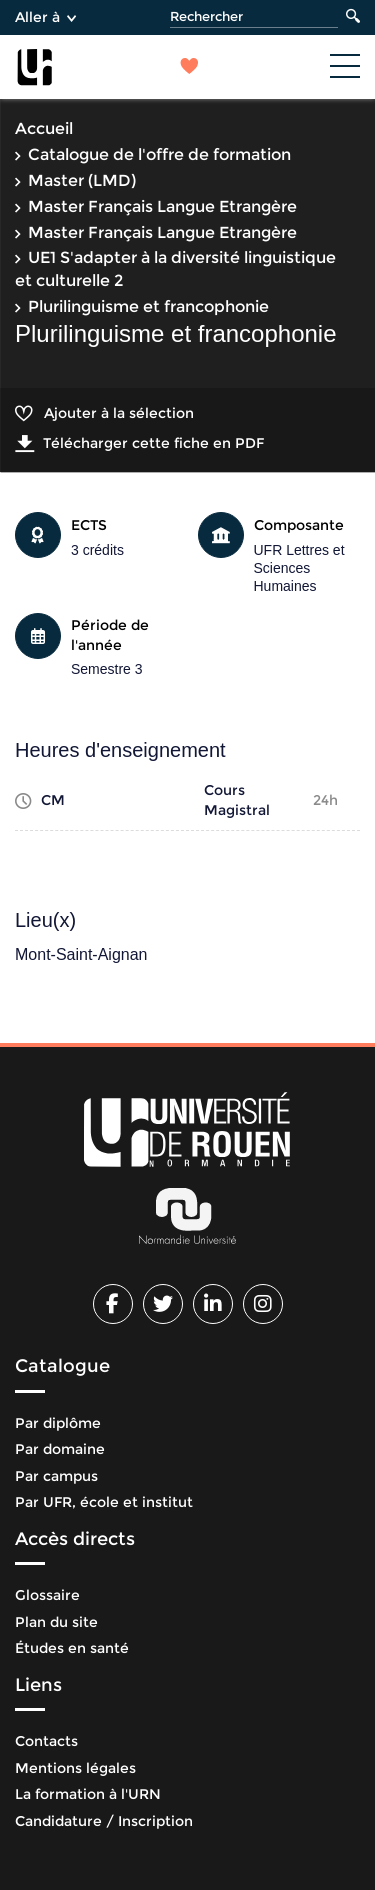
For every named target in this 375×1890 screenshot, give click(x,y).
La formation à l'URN (88, 1794)
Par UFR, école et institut (104, 1502)
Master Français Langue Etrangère (162, 206)
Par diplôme (58, 1423)
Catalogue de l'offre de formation (159, 154)
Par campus (56, 1476)
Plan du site (56, 1622)
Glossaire (47, 1595)
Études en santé (72, 1648)
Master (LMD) (82, 180)
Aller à (45, 17)
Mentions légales (75, 1768)
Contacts (46, 1741)
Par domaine (60, 1449)
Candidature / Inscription (104, 1821)
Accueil (44, 128)
